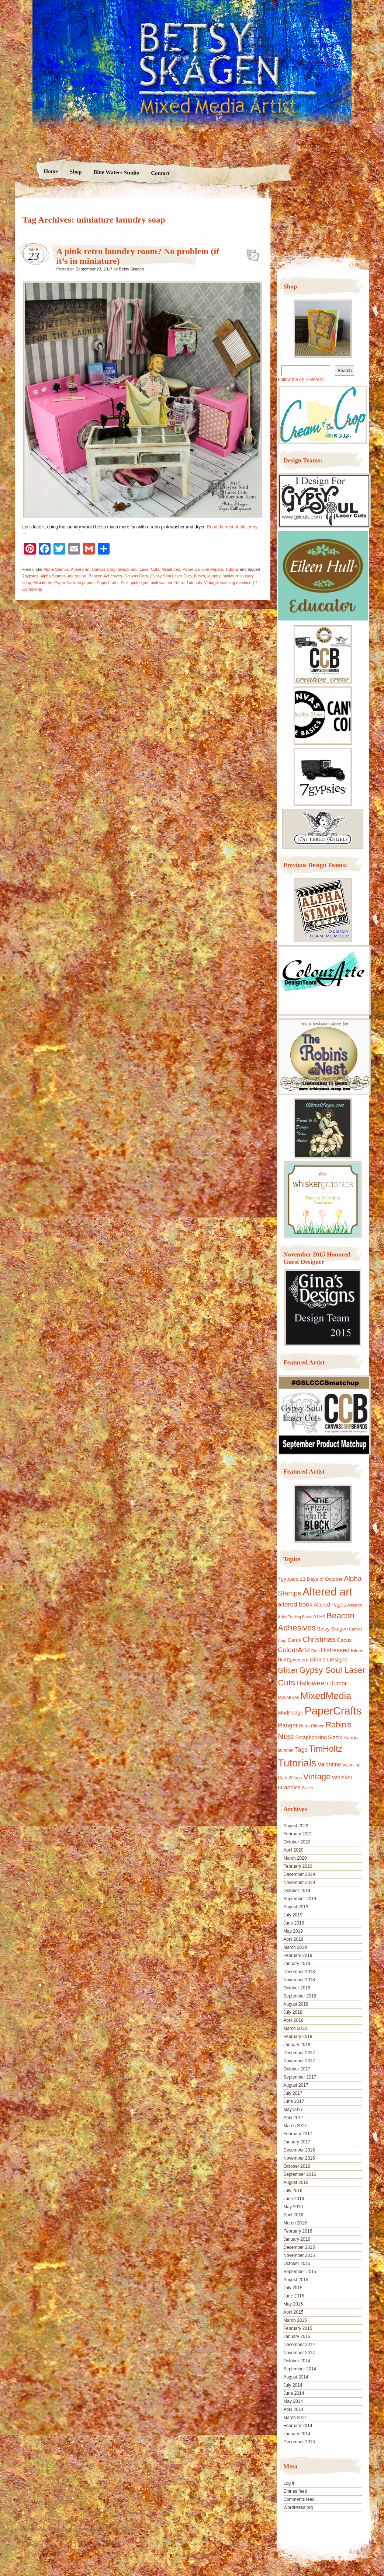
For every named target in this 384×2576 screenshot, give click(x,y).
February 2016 (297, 2231)
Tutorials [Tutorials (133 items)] (297, 1763)
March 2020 (295, 1858)
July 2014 (292, 2385)
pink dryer (140, 582)
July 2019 (292, 1915)
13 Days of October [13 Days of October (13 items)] (321, 1579)
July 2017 (292, 2093)
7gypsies (30, 576)
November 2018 (299, 1979)
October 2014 (296, 2360)
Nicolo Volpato (122, 2529)
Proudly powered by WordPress (43, 2529)
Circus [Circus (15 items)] (344, 1640)
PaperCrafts (107, 582)
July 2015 (292, 2287)
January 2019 (296, 1963)
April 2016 (293, 2214)
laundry (213, 576)
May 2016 (293, 2206)
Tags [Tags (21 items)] (301, 1749)
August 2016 (295, 2182)
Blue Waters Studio (116, 172)
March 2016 (295, 2223)
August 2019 (295, 1906)
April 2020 (293, 1850)
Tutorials (194, 582)
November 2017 (299, 2060)
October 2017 (296, 2069)
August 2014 (295, 2377)
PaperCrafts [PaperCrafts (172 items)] (332, 1711)
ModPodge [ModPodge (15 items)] (290, 1713)
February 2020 (297, 1866)
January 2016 (296, 2239)
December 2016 (299, 2150)
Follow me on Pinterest (300, 379)
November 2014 (299, 2352)
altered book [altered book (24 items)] (295, 1604)
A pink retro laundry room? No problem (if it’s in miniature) (251, 253)
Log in (289, 2483)
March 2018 (295, 2028)
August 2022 (295, 1825)
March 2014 (295, 2417)
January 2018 (296, 2044)
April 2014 (293, 2409)
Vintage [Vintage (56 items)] (317, 1776)
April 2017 (293, 2117)
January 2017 (296, 2142)
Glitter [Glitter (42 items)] (288, 1670)
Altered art (80, 569)
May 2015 (293, 2304)
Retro (179, 582)
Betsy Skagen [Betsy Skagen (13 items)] (332, 1629)
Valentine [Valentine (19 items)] (329, 1764)
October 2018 (296, 1987)
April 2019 (293, 1939)
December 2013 (299, 2441)
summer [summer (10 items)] (286, 1750)
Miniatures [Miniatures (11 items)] (288, 1697)
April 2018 (293, 2020)
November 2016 (299, 2158)
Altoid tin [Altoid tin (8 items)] (354, 1605)
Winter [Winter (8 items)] (307, 1788)
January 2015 (296, 2336)
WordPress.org (298, 2507)
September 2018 (299, 1996)
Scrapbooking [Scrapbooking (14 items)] (311, 1737)
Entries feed (295, 2491)
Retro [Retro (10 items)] (304, 1726)
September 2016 (299, 2174)
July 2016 (292, 2190)
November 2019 (299, 1882)
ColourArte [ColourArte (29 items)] (294, 1650)
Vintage (211, 582)
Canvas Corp (103, 569)
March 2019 (295, 1947)
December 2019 (299, 1874)
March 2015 (295, 2320)
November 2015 (299, 2255)
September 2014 (299, 2368)
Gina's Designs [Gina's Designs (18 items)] (328, 1659)
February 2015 (297, 2328)
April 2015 (293, 2312)
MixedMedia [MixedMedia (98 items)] (325, 1696)
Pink (124, 582)
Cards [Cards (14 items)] (294, 1640)
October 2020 (296, 1842)
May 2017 (293, 2109)
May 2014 (293, 2401)
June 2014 (293, 2393)
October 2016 (296, 2166)
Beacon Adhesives (105, 576)
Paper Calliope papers (74, 582)
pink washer (161, 582)
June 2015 (293, 2296)
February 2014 (297, 2425)
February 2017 (297, 2133)
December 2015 (299, 2247)
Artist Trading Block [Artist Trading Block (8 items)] (295, 1617)
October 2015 (296, 2263)
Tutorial (232, 569)
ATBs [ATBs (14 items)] (319, 1616)
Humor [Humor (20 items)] (338, 1683)
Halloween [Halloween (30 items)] (312, 1683)
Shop (76, 171)
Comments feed (299, 2499)
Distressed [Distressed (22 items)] (335, 1650)
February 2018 (297, 2036)
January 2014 (296, 2433)
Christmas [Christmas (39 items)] (319, 1639)
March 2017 (295, 2125)
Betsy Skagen (131, 269)
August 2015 (295, 2279)
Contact (160, 173)
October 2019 (296, 1890)
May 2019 (293, 1931)
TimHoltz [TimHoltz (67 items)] (325, 1749)
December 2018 (299, 1971)
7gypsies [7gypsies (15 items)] (288, 1579)
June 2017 (293, 2101)
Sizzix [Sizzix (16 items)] (335, 1737)
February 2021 (297, 1833)
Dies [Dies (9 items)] (315, 1651)
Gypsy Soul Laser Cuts (138, 569)
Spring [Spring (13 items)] (350, 1737)
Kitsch (199, 576)
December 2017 (299, 2052)
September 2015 (299, 2271)
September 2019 (299, 1898)
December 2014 (299, 2344)
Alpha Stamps (56, 569)
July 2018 (292, 2012)
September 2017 (299, 2077)
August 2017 (295, 2085)
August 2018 (295, 2004)
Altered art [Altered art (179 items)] (327, 1592)
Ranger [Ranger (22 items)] (288, 1725)
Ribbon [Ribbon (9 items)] (317, 1726)
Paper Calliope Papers (203, 569)
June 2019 (293, 1923)
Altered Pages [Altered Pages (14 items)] (330, 1605)
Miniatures (171, 569)
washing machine (236, 582)
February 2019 (297, 1955)
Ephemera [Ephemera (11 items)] (297, 1660)
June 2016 (293, 2198)
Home (51, 171)
